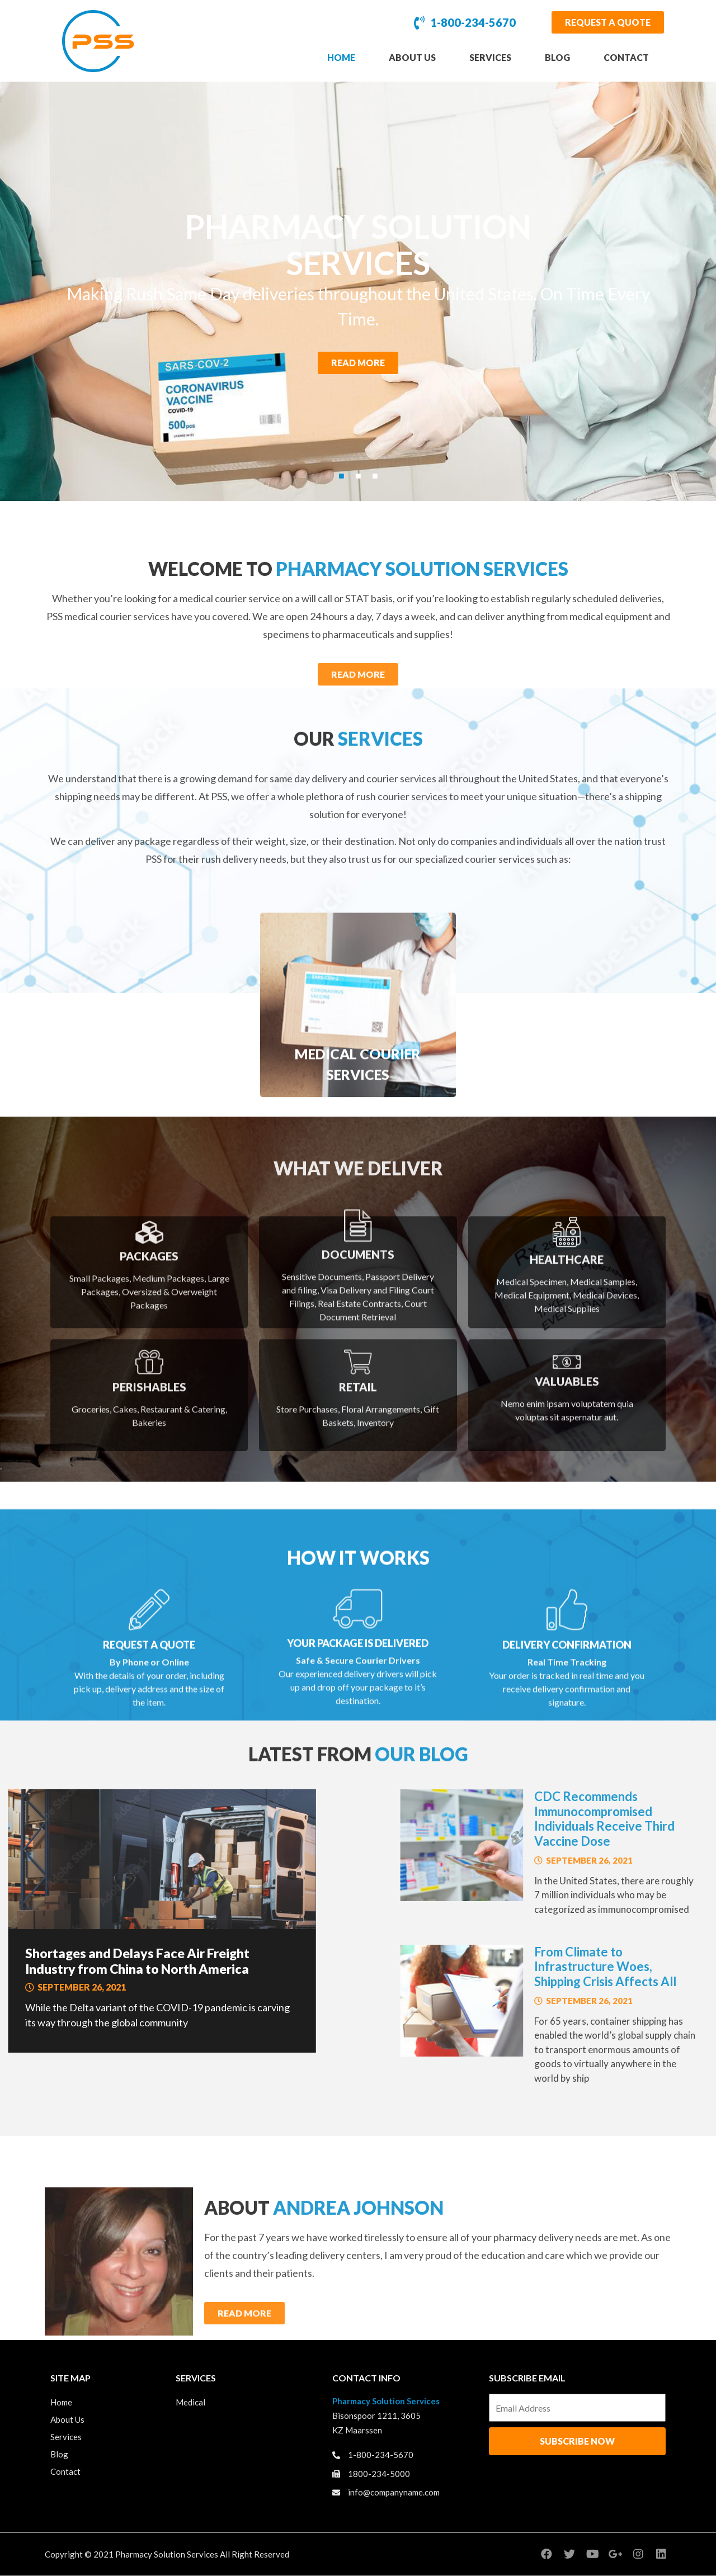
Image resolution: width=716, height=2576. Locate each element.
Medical (190, 2403)
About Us (412, 57)
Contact (626, 57)
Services (490, 57)
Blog (557, 57)
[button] (608, 22)
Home (341, 57)
